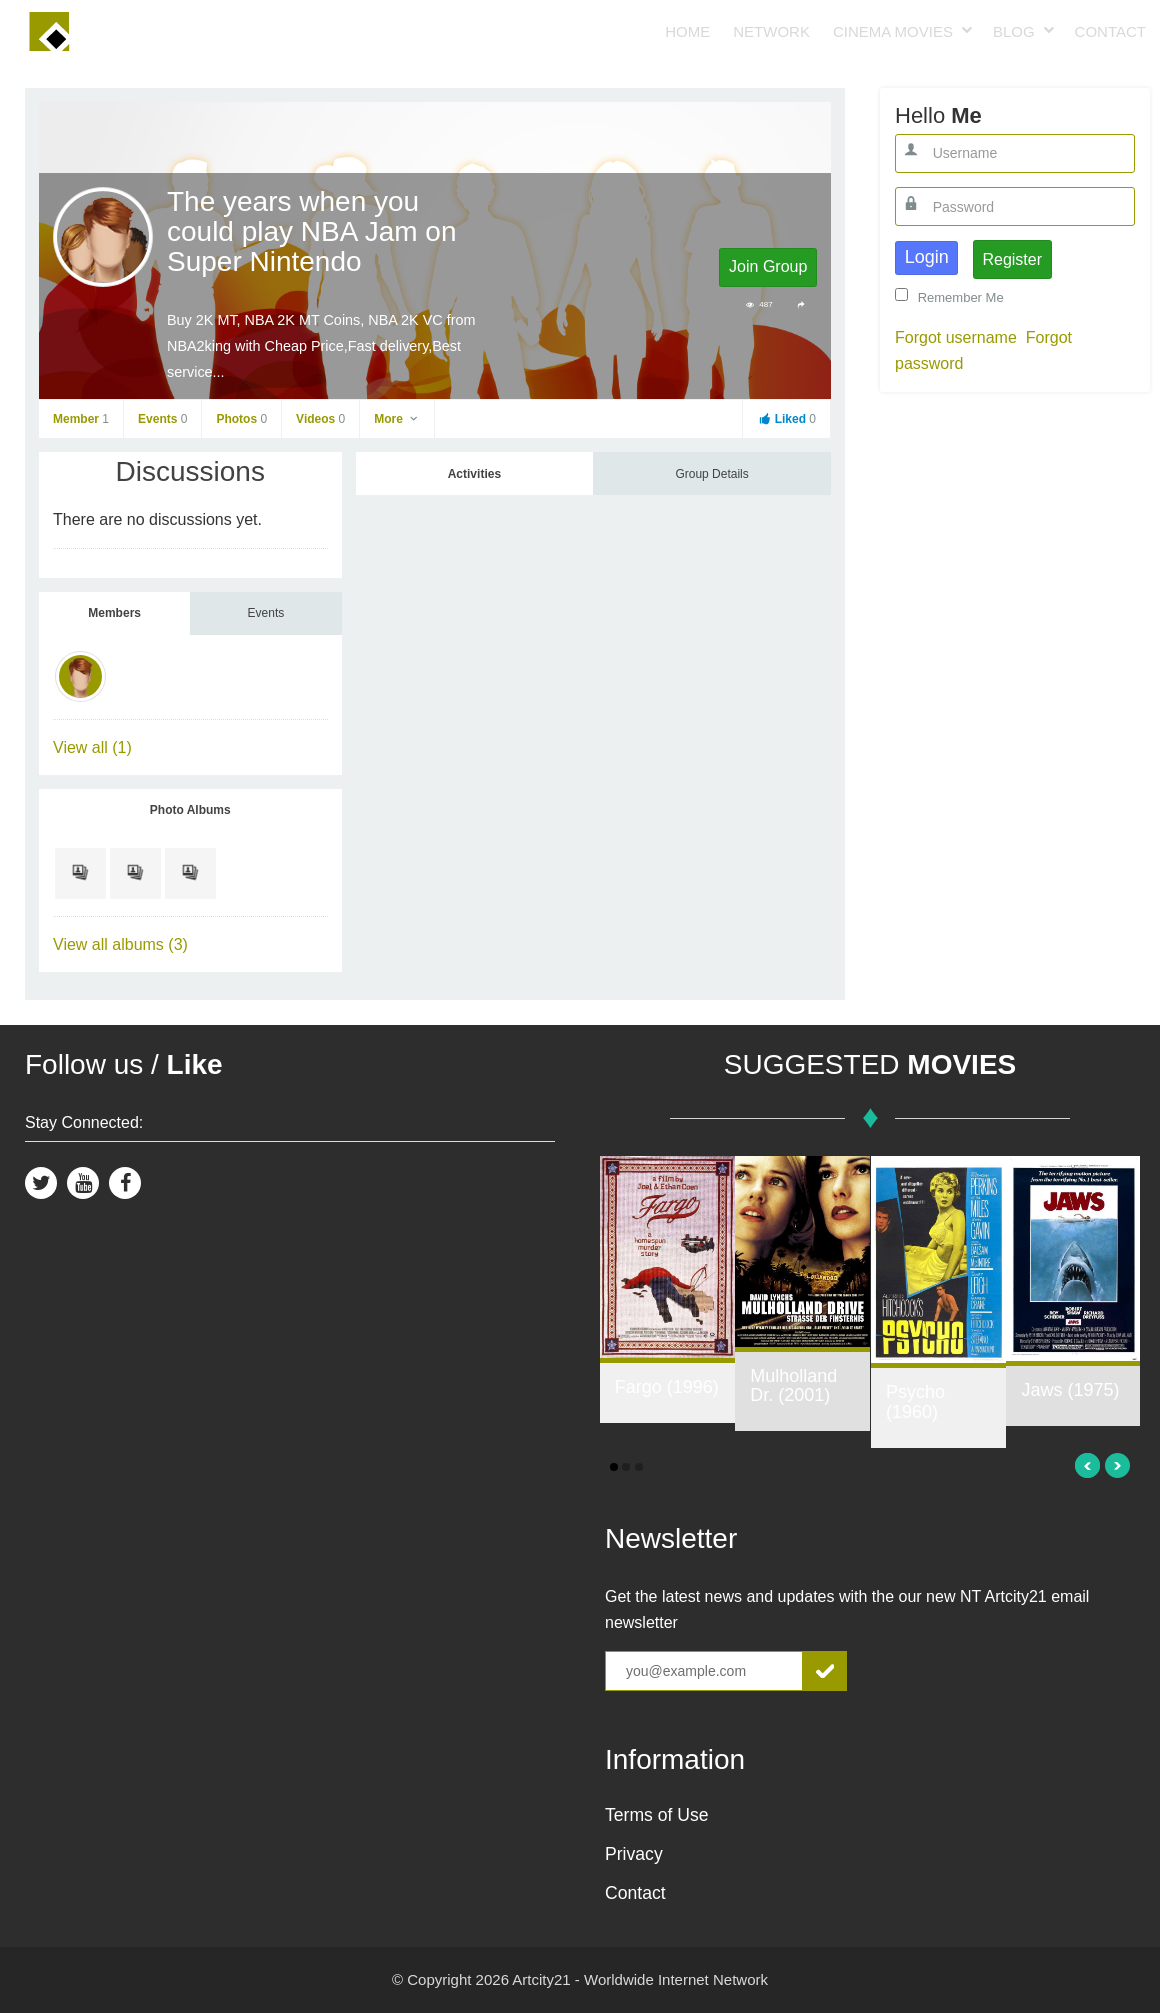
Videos (320, 419)
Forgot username (956, 337)
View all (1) (92, 747)
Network (771, 31)
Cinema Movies (893, 31)
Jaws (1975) (1070, 1390)
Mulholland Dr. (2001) (793, 1386)
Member (81, 419)
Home (687, 31)
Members (114, 613)
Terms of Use (657, 1815)
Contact (1110, 31)
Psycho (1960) (915, 1402)
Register (1012, 259)
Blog (1014, 31)
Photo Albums (190, 810)
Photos (241, 419)
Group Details (711, 474)
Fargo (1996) (667, 1387)
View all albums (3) (120, 944)
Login (927, 257)
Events (162, 419)
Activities (474, 474)
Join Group (768, 266)
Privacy (634, 1854)
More (397, 419)
